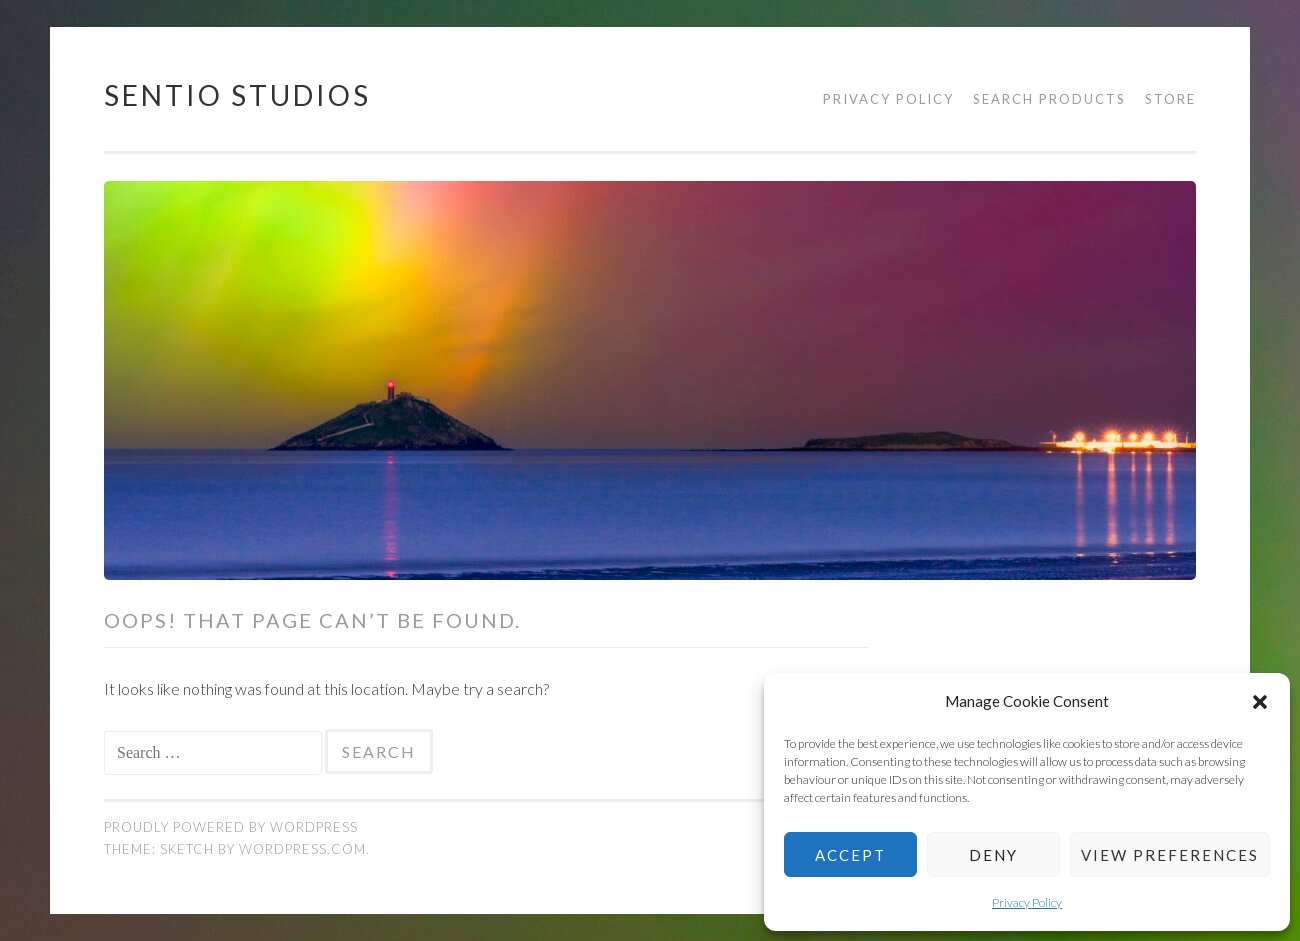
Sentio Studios (237, 95)
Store (1170, 99)
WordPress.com (302, 849)
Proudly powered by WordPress (231, 827)
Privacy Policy (1027, 902)
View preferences (1170, 855)
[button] (1260, 702)
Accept (850, 855)
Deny (993, 855)
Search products (1049, 99)
